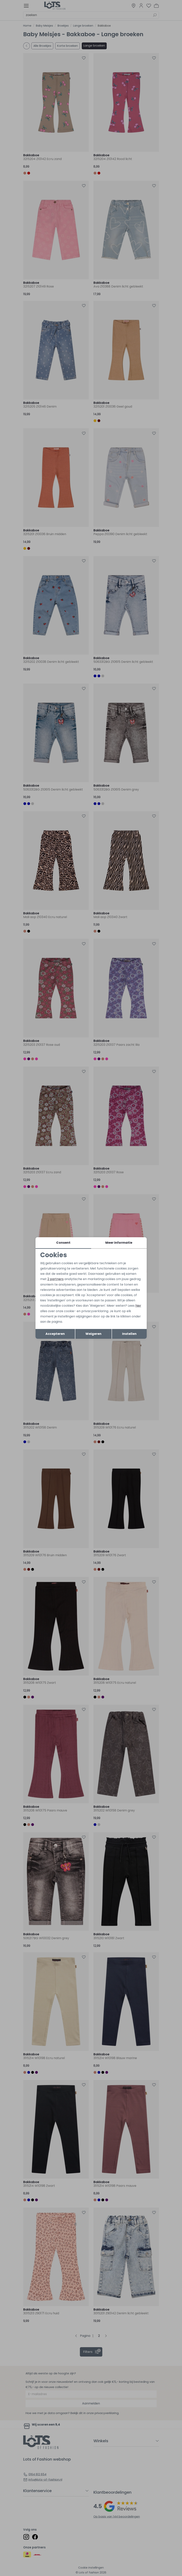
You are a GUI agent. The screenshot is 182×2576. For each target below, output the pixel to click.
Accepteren (55, 1334)
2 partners (55, 1279)
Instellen (129, 1334)
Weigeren (93, 1334)
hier (138, 1305)
